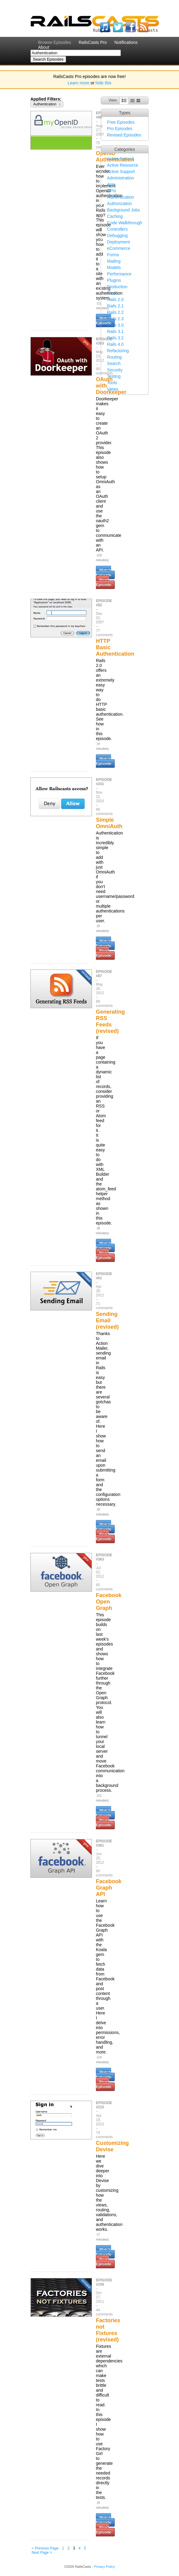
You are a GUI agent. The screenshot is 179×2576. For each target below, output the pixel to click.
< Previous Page (45, 2548)
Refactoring (118, 350)
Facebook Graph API (108, 1887)
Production (117, 286)
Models (114, 267)
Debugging (117, 235)
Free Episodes (121, 122)
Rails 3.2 (115, 337)
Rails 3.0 (115, 325)
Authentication (120, 197)
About (43, 47)
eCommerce (118, 248)
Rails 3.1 (115, 331)
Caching (115, 216)
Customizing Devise (112, 2146)
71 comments (104, 1306)
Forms (113, 254)
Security (115, 369)
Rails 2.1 (115, 305)
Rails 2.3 (115, 318)
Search (114, 363)
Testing (114, 376)
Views (112, 389)
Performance (119, 273)
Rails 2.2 (115, 312)
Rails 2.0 (115, 299)
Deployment (118, 241)
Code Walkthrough (124, 222)
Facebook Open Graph (108, 1601)
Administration (120, 177)
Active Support (121, 171)
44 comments (104, 2312)
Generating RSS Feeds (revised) (110, 1021)
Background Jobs (123, 209)
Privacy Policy (104, 2566)
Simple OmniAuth (109, 823)
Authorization (119, 203)
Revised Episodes (124, 135)
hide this (103, 82)
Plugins (114, 280)
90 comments (104, 811)
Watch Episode (103, 572)
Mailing (114, 261)
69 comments (104, 1003)
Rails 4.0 (115, 344)
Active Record (120, 158)
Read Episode (103, 582)
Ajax (111, 184)
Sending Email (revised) (107, 1320)
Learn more (79, 82)
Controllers (117, 229)
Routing (114, 357)
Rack (112, 293)
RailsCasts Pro (93, 42)
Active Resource (122, 165)
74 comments (104, 2135)
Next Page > (42, 2552)
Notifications (126, 42)
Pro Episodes (119, 128)
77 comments (104, 633)
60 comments (104, 1587)
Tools (112, 382)
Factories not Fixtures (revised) (108, 2330)
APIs (111, 190)
